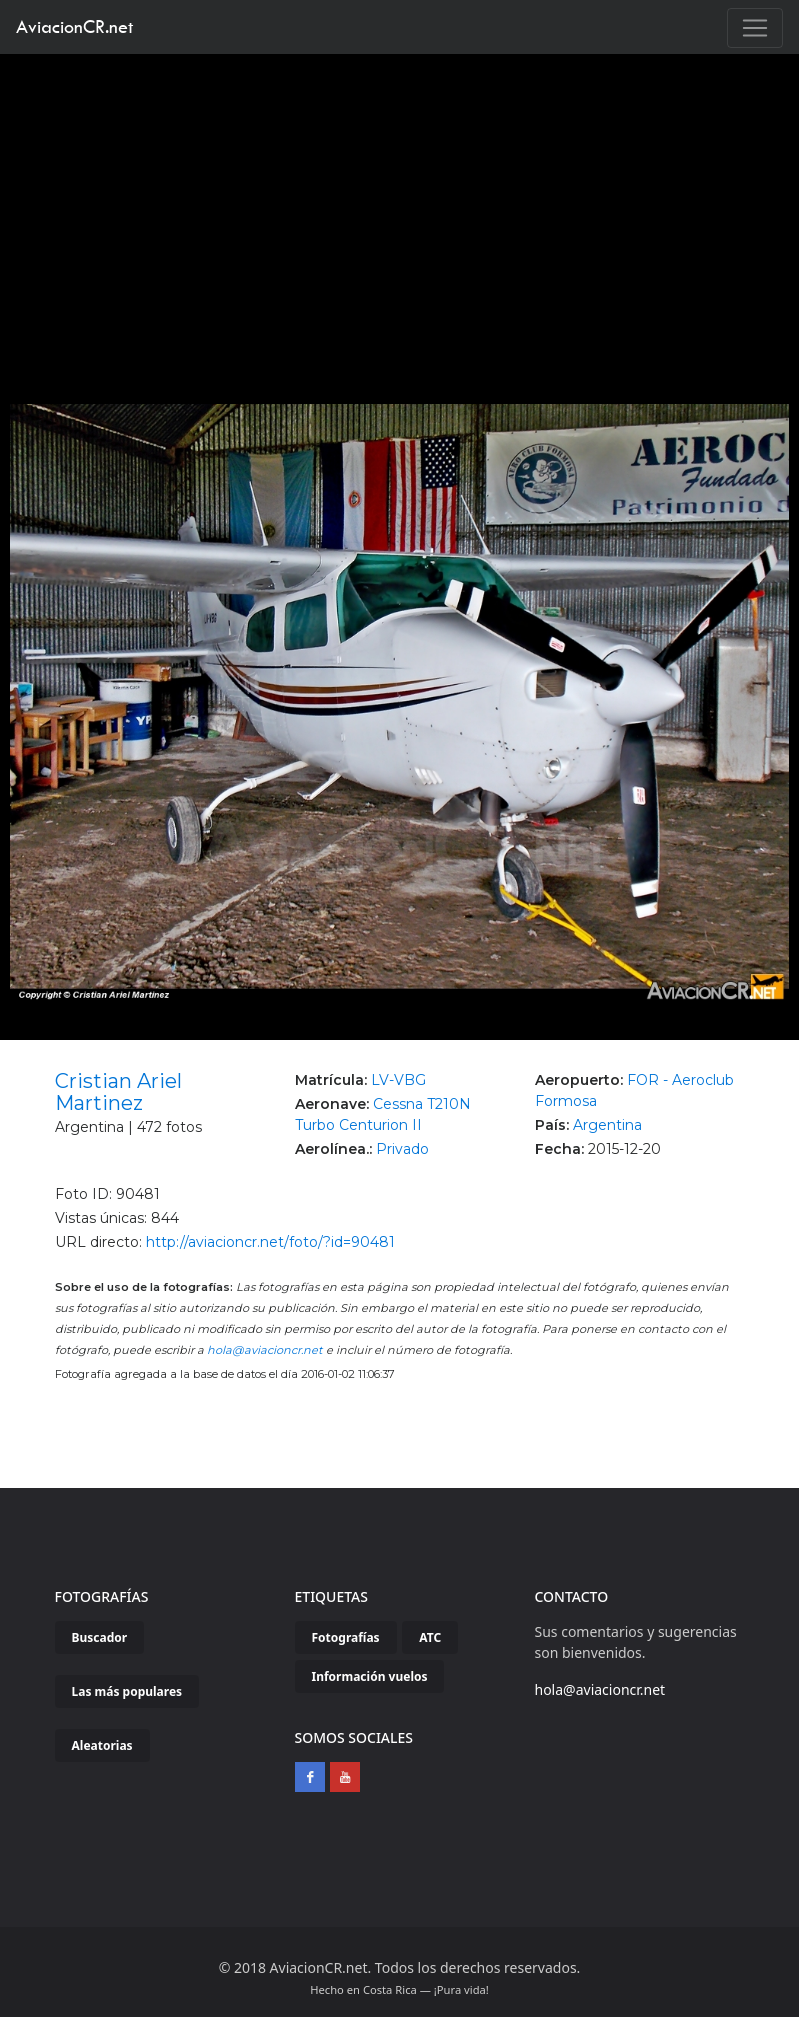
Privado (402, 1149)
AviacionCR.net (74, 26)
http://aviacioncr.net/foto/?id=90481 (270, 1242)
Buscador (100, 1637)
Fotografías (346, 1637)
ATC (430, 1637)
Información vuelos (370, 1676)
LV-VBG (398, 1080)
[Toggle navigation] (755, 28)
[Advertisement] (400, 204)
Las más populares (127, 1691)
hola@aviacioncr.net (265, 1350)
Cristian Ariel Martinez (118, 1092)
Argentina (607, 1125)
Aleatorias (102, 1745)
